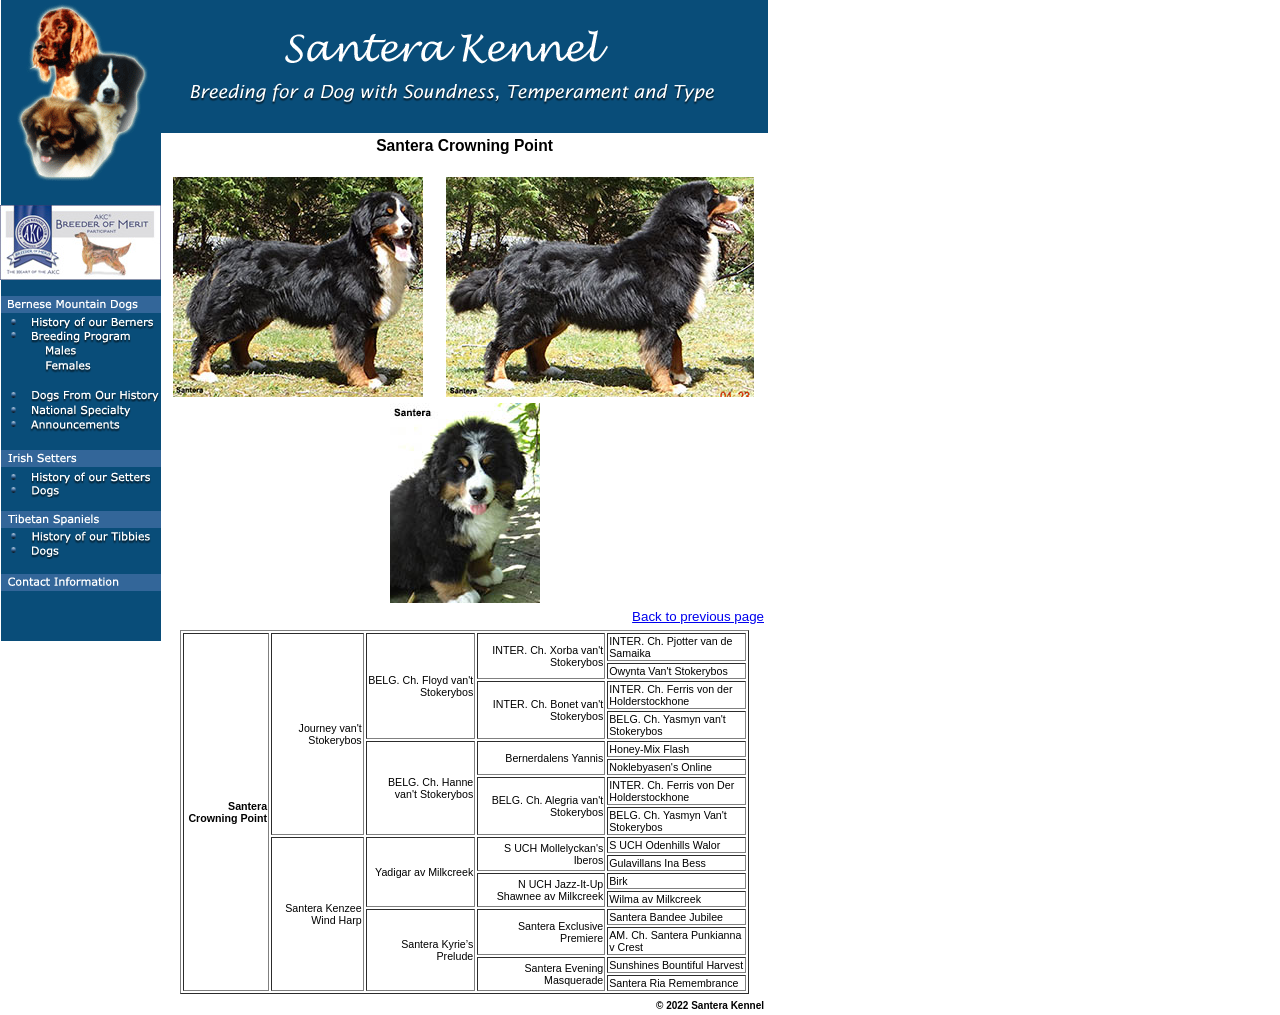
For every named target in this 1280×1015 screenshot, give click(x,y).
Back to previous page (698, 616)
